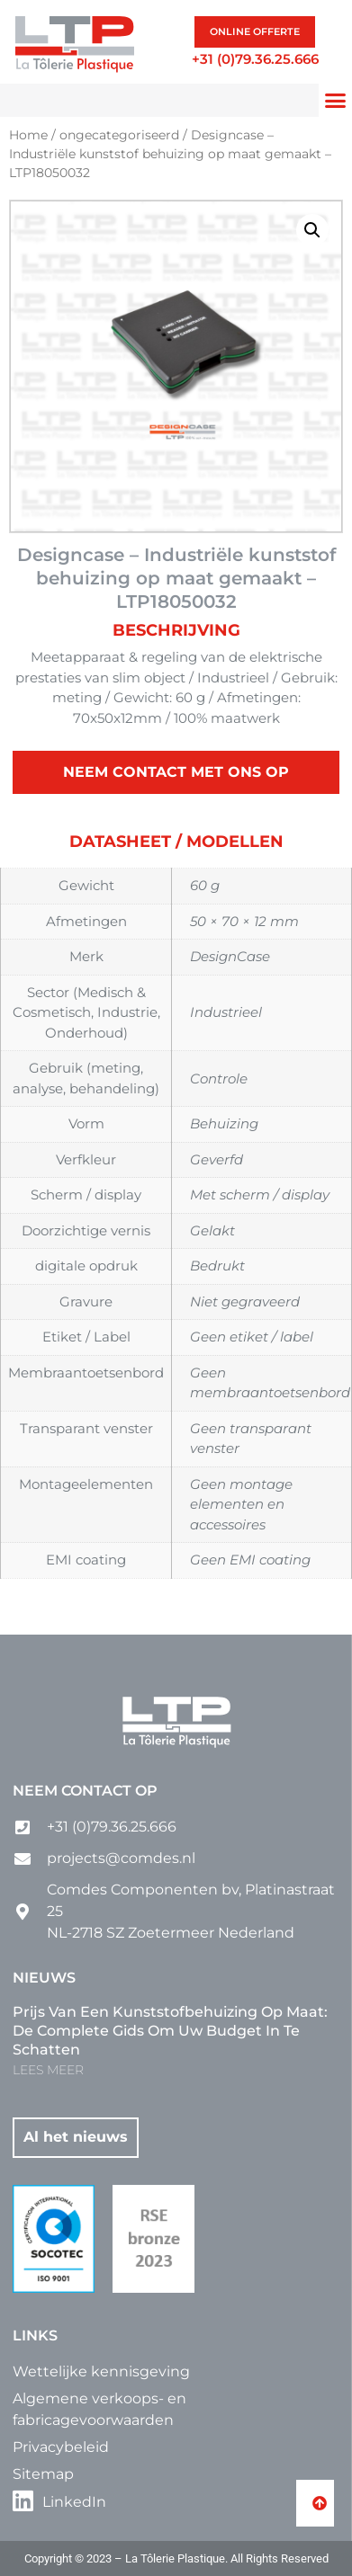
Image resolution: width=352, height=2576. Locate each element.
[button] (336, 101)
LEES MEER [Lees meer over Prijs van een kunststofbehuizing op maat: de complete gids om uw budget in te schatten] (48, 2070)
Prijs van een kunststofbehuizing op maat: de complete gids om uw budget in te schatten (170, 2030)
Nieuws (44, 1977)
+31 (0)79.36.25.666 (255, 58)
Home (28, 135)
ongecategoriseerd (119, 135)
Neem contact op (85, 1790)
